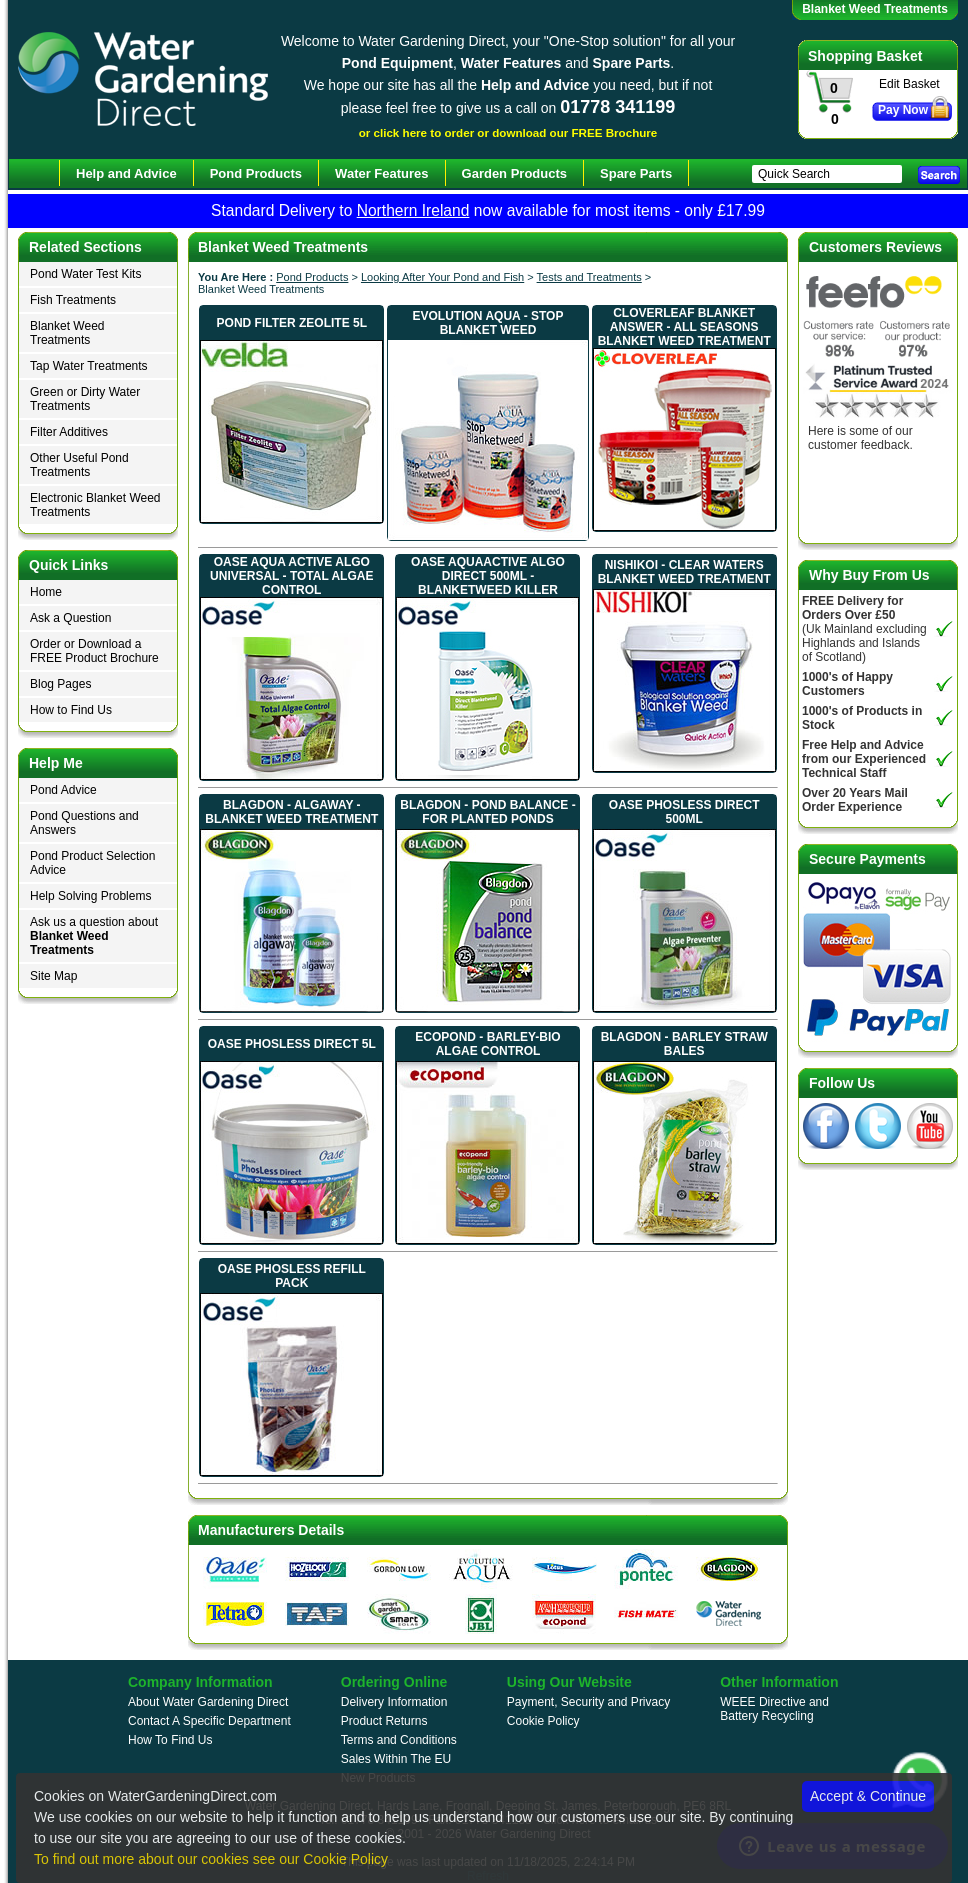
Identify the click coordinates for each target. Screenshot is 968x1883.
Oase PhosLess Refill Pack (292, 1276)
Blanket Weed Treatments (67, 333)
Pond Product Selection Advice (92, 863)
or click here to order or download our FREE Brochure (508, 132)
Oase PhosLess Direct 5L (292, 1044)
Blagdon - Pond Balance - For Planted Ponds (487, 812)
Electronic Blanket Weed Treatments (95, 505)
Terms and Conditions (399, 1740)
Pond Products (312, 277)
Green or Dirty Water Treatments (85, 399)
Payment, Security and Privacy (588, 1702)
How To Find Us (170, 1740)
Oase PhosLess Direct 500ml (684, 812)
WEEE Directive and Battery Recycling (774, 1709)
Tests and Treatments (589, 277)
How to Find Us (71, 710)
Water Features (381, 173)
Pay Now (903, 110)
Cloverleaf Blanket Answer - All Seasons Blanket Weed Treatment (684, 327)
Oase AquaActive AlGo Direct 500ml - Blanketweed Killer (488, 576)
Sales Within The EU (396, 1759)
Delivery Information (394, 1702)
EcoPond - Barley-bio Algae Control (487, 1044)
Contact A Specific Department (209, 1721)
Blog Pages (60, 684)
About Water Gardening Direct (208, 1702)
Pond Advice (63, 790)
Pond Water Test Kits (85, 274)
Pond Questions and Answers (84, 823)
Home (46, 592)
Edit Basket (909, 84)
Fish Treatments (73, 300)
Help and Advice (126, 173)
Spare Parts (636, 173)
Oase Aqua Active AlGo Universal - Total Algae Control (291, 576)
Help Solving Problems (90, 896)
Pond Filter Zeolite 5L (292, 323)
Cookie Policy (543, 1721)
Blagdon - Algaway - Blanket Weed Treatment (291, 812)
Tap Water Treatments (89, 366)
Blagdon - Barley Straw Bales (684, 1044)
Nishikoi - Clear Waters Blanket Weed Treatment (684, 572)
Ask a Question (70, 618)
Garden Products (514, 173)
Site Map (53, 976)
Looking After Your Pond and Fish (442, 277)
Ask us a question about (94, 936)
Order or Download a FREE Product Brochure (94, 651)
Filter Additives (69, 432)
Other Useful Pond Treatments (79, 465)
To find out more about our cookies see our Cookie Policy (211, 1859)
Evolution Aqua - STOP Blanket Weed (488, 323)
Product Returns (384, 1721)
